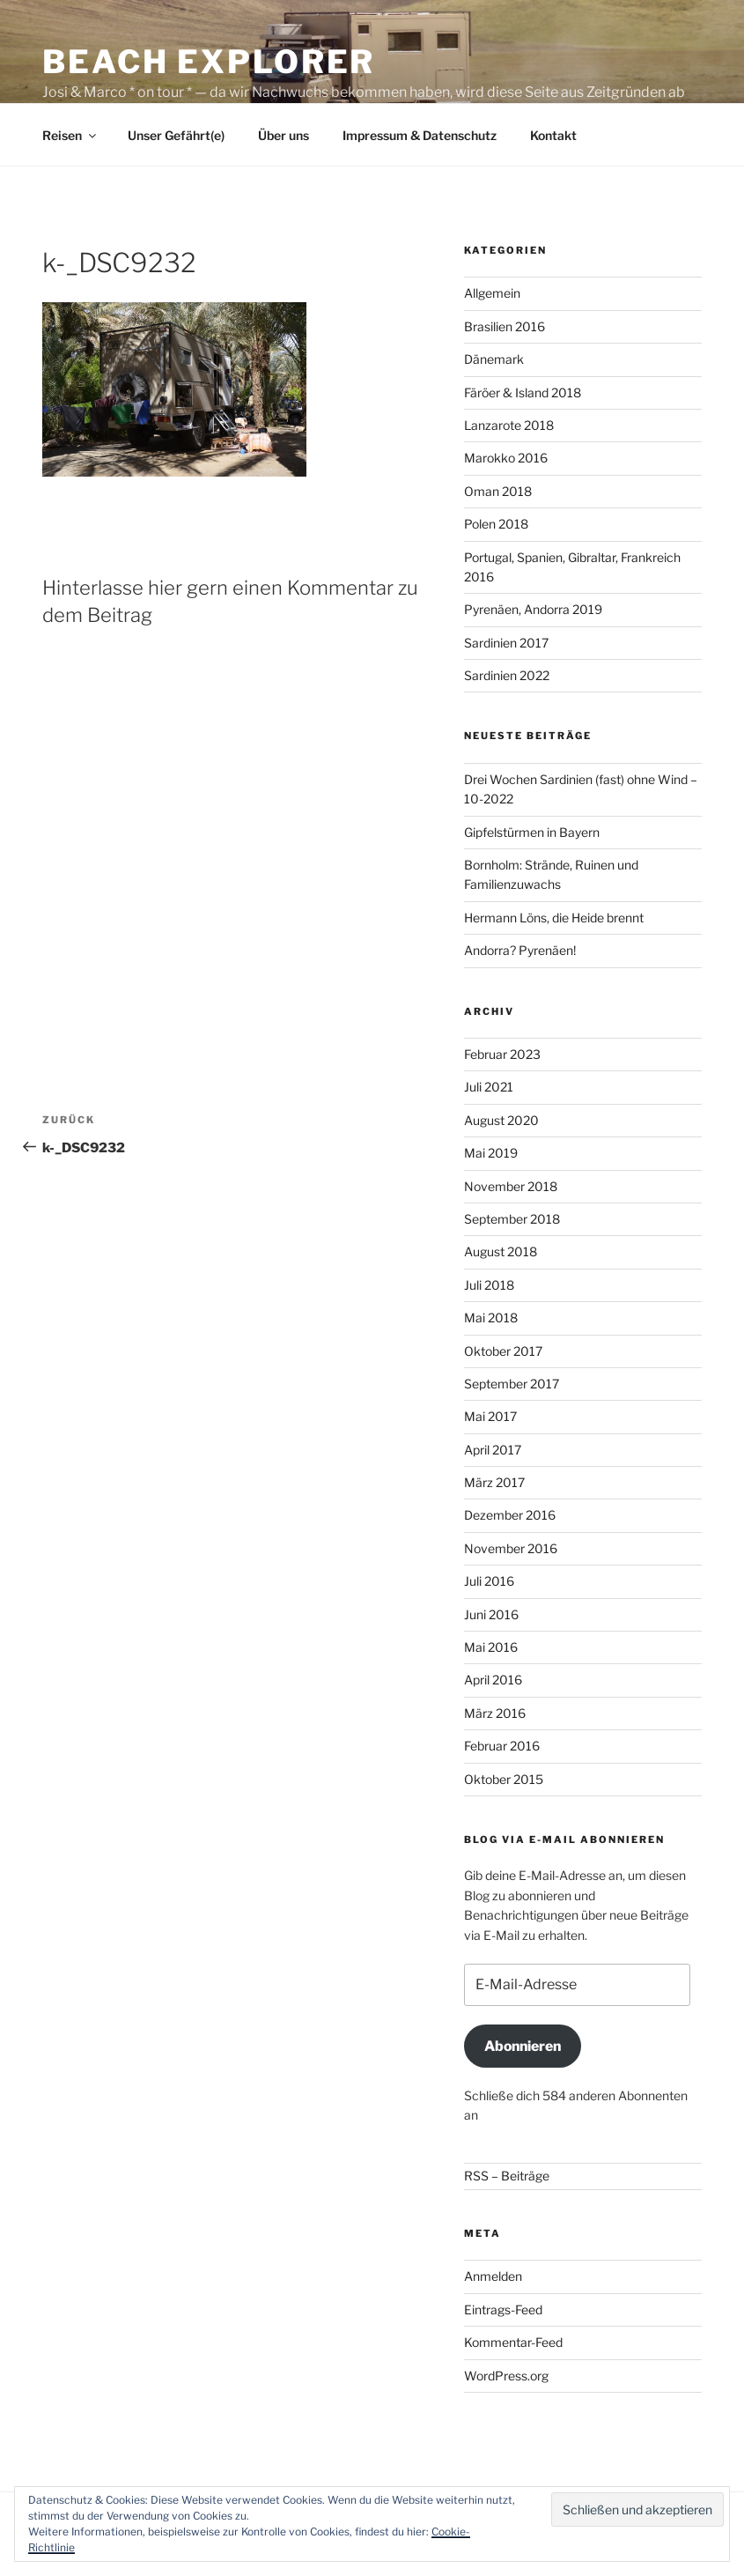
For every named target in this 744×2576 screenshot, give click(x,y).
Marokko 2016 (506, 457)
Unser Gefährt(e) (176, 135)
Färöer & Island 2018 (522, 392)
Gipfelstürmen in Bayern (532, 832)
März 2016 (495, 1713)
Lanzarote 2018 (509, 425)
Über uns (283, 135)
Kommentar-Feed (513, 2342)
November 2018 (510, 1186)
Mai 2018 (491, 1317)
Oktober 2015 (503, 1779)
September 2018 (512, 1218)
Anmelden (493, 2276)
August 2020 (501, 1120)
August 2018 (500, 1251)
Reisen (70, 135)
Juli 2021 (488, 1086)
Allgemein (492, 292)
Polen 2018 (496, 523)
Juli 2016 (489, 1580)
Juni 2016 (491, 1614)
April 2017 (492, 1449)
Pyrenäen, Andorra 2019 (533, 609)
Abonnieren (522, 2046)
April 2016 (493, 1679)
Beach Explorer (208, 61)
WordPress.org (506, 2375)
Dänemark (494, 359)
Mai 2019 (491, 1152)
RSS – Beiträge (506, 2175)
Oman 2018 (498, 491)
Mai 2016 (491, 1647)
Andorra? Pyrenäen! (520, 950)
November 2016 (510, 1548)
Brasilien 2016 (504, 326)
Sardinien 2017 (506, 642)
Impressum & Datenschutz (420, 135)
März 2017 (494, 1482)
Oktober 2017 (503, 1351)
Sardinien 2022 (506, 675)
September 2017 (511, 1383)
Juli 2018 (489, 1284)
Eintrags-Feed (503, 2309)
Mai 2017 (490, 1416)
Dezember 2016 (510, 1514)
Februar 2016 (502, 1745)
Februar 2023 (502, 1054)
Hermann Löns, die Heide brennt (554, 917)
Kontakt (553, 135)
